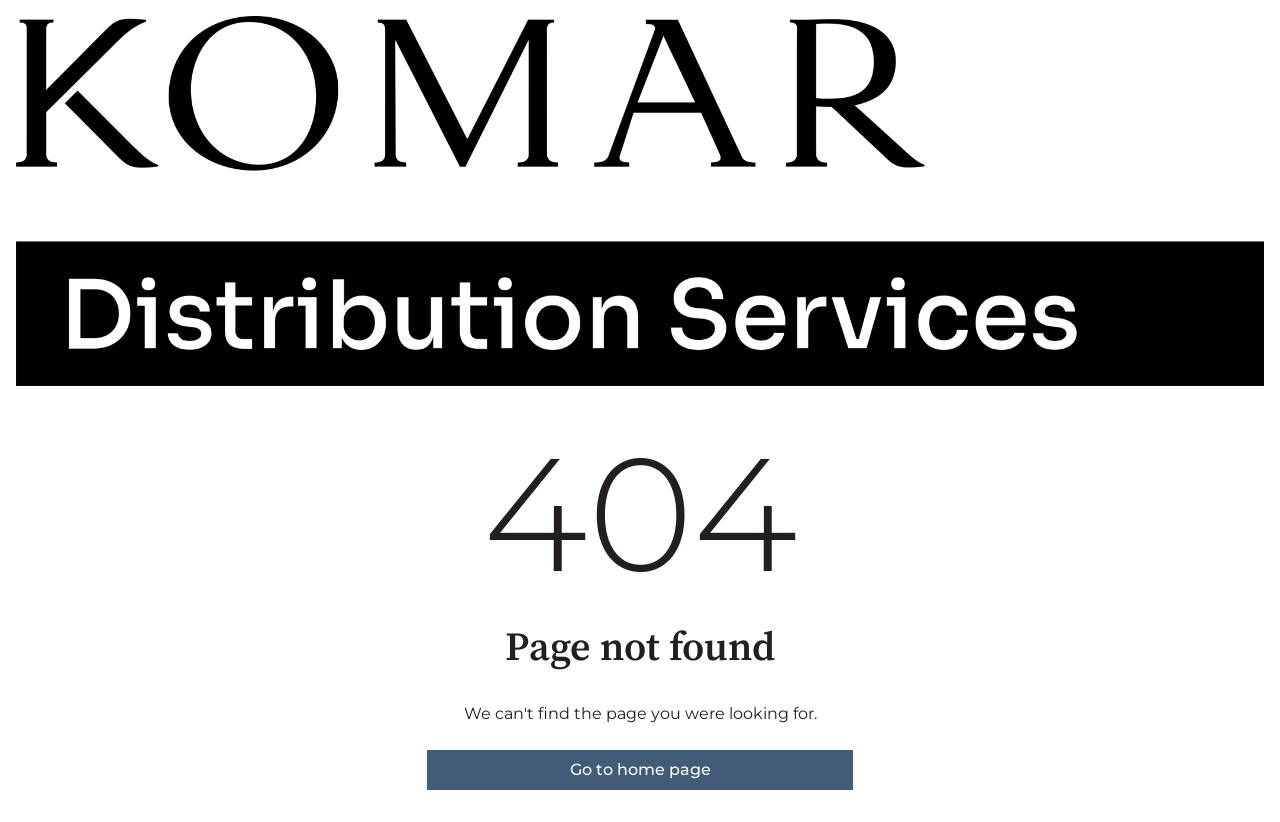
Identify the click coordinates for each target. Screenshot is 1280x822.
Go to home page (640, 769)
